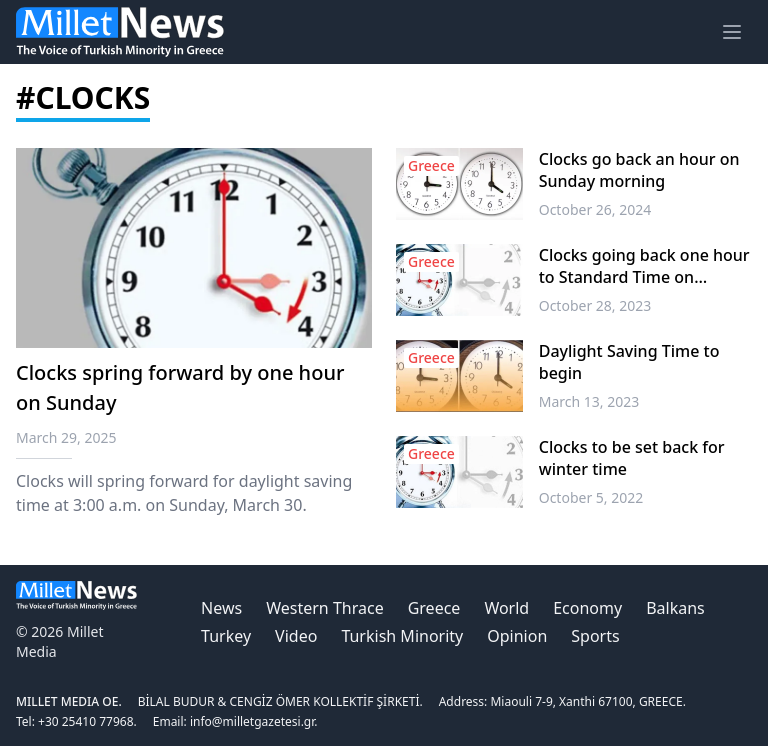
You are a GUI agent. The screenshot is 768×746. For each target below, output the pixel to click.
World (506, 608)
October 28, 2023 (595, 305)
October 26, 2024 (595, 209)
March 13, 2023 (589, 401)
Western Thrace (324, 608)
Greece (434, 608)
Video (296, 636)
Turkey (226, 636)
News (221, 608)
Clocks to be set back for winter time (632, 458)
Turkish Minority (402, 636)
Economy (587, 608)
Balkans (675, 608)
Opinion (517, 636)
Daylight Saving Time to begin (629, 362)
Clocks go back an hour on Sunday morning (639, 170)
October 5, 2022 (591, 497)
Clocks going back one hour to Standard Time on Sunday (644, 266)
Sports (595, 636)
